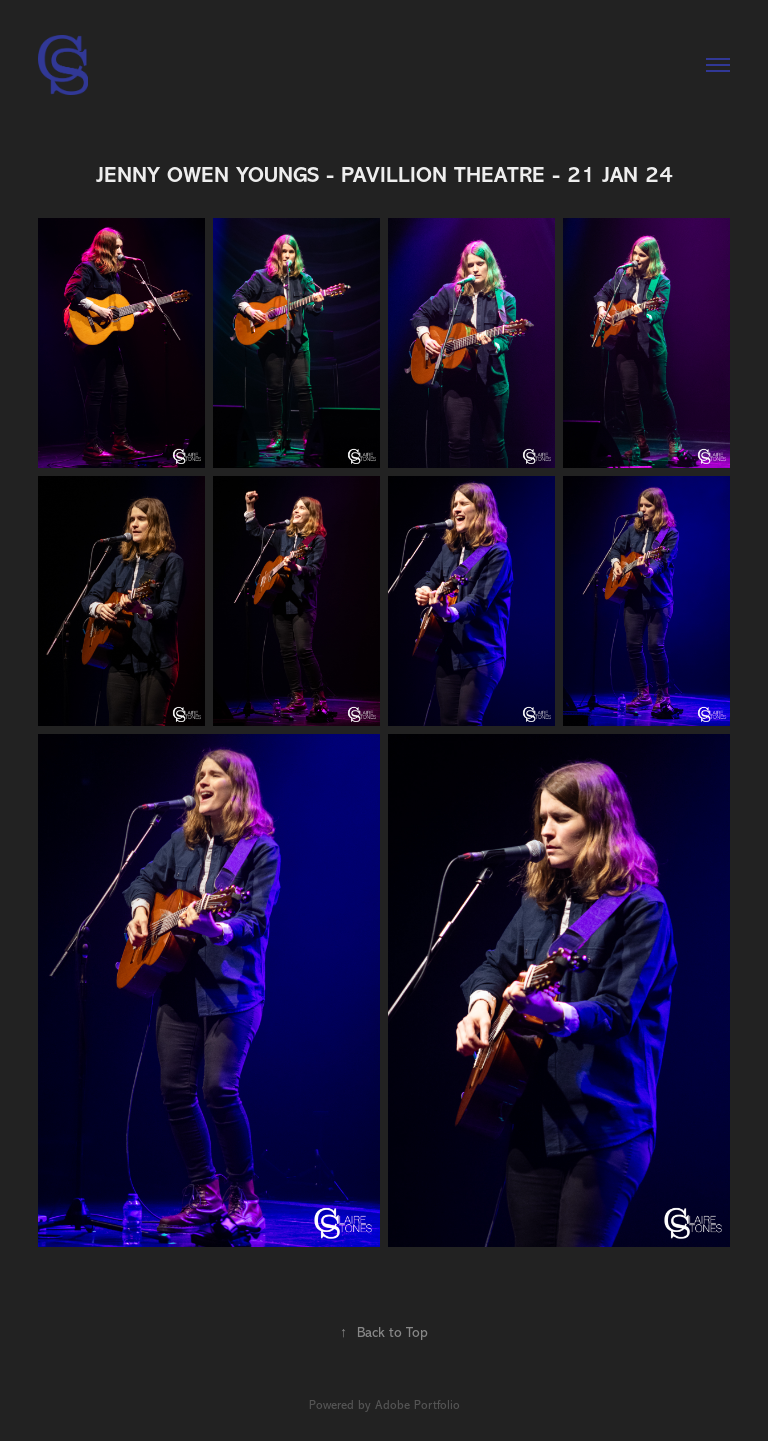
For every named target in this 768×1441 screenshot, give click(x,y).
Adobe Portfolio (417, 1405)
